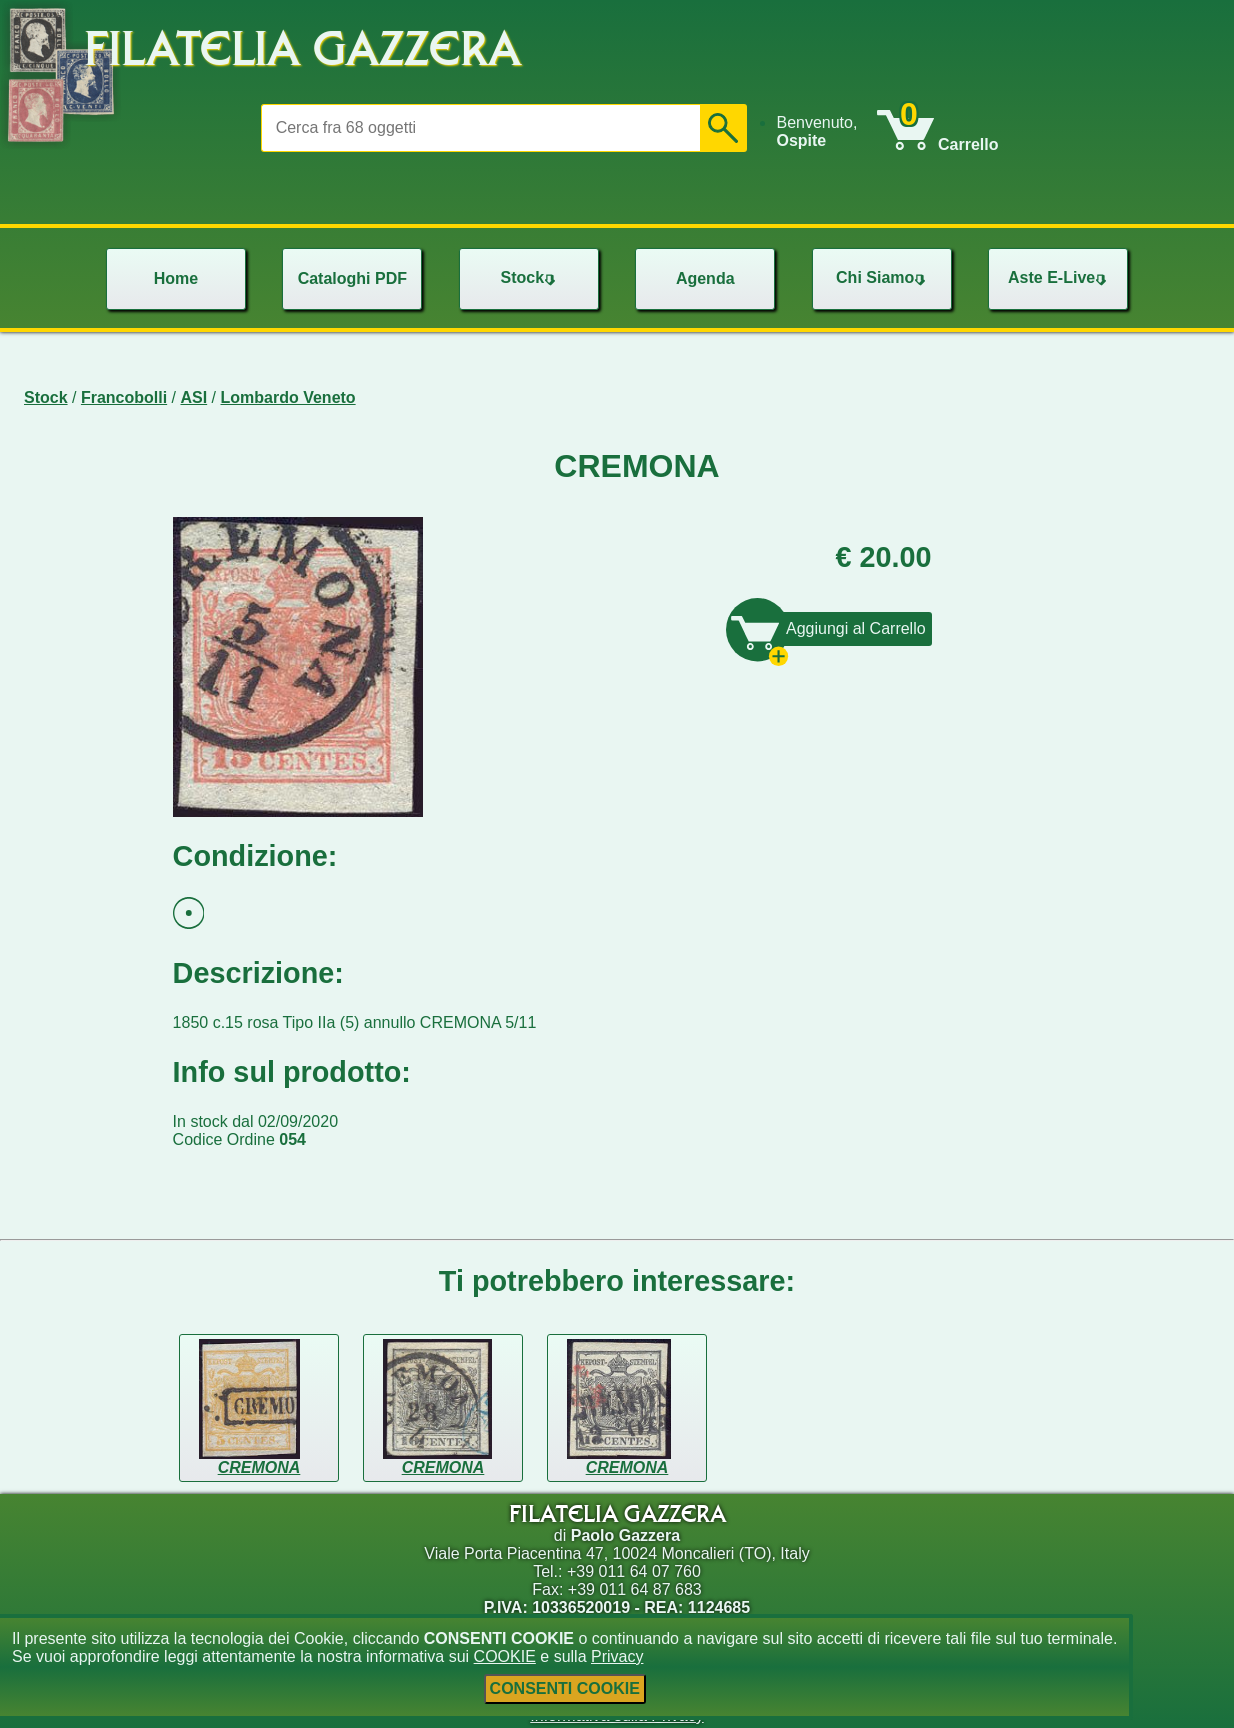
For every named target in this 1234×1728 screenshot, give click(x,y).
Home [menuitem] (176, 278)
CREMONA (259, 1467)
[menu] (826, 132)
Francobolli (124, 397)
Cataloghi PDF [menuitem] (352, 278)
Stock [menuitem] (530, 277)
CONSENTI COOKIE (565, 1688)
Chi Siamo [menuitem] (883, 277)
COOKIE (505, 1656)
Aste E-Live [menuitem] (1059, 277)
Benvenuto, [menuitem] (816, 131)
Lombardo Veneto (288, 397)
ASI (194, 397)
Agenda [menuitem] (705, 278)
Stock (46, 397)
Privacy (617, 1656)
